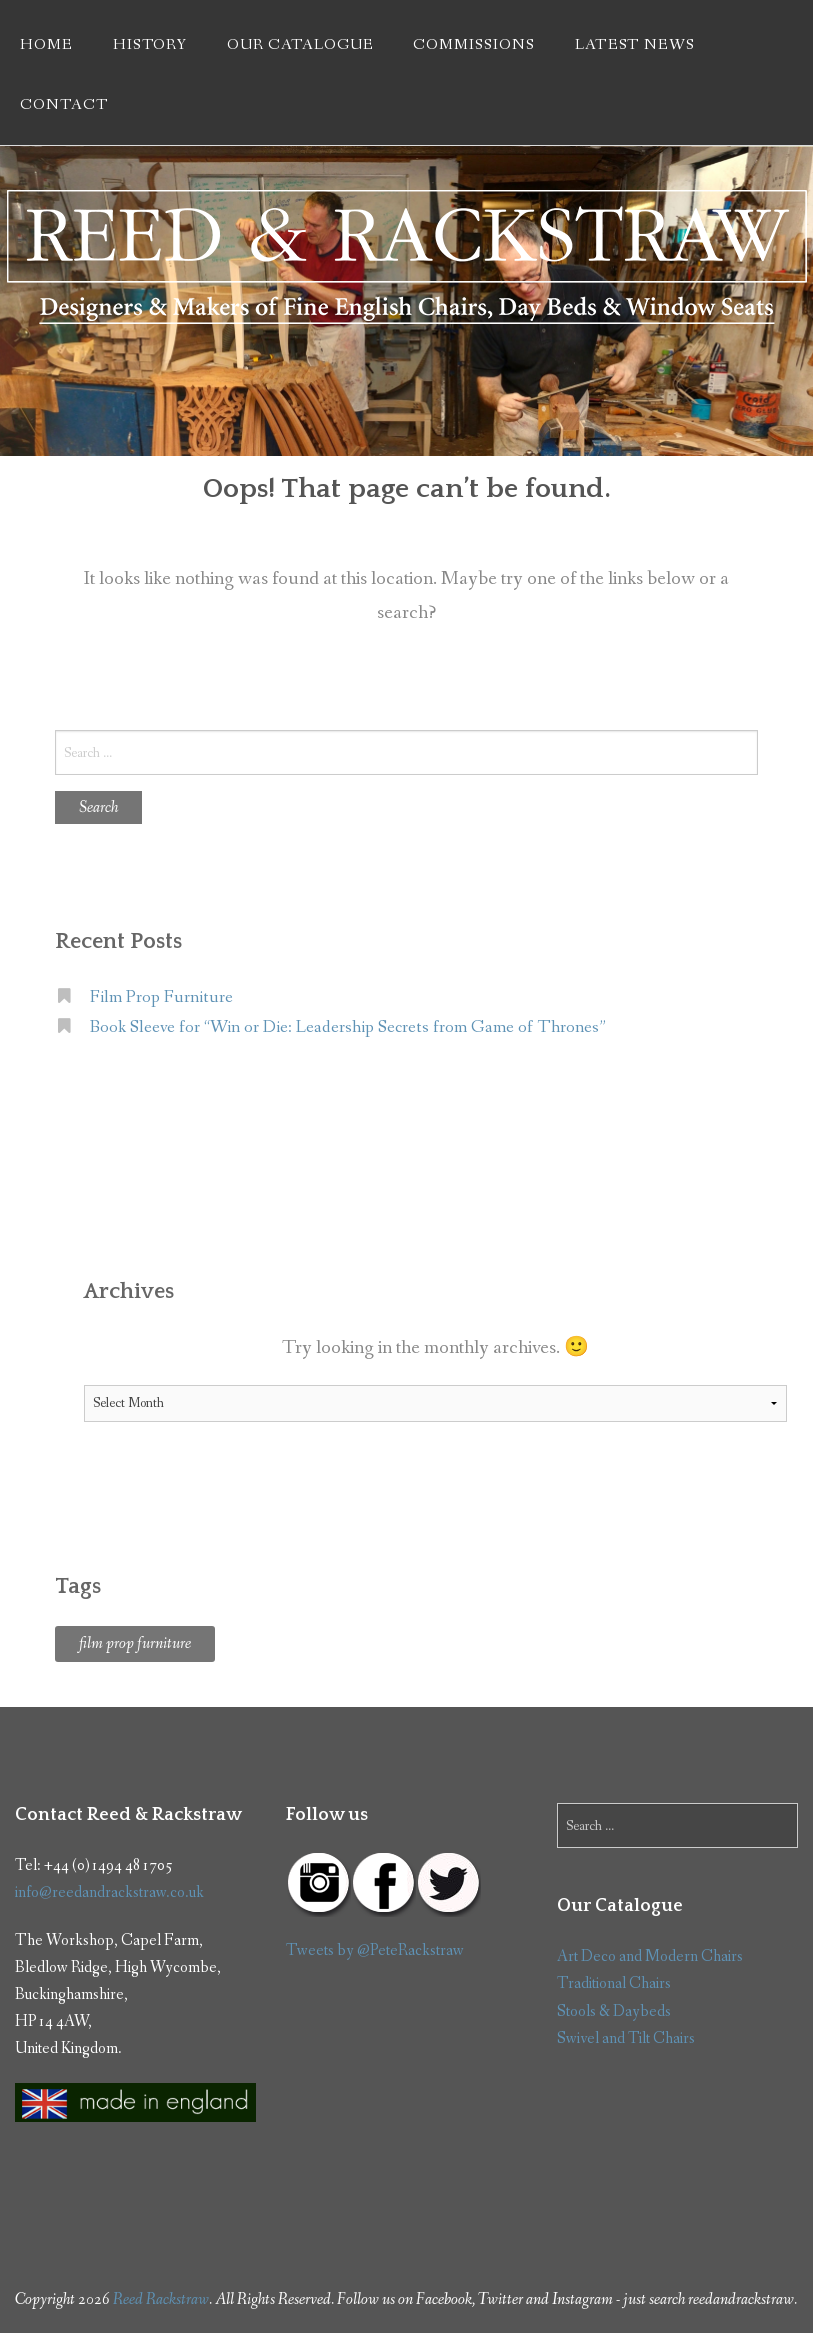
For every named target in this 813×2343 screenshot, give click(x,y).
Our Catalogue (300, 45)
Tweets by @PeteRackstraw (375, 1950)
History (150, 45)
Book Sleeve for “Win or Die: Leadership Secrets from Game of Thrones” (348, 1027)
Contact (64, 105)
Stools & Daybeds (614, 2011)
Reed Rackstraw (161, 2299)
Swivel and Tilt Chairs (626, 2038)
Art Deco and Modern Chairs (650, 1956)
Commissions (473, 45)
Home (46, 45)
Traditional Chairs (614, 1983)
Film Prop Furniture (161, 997)
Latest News (635, 45)
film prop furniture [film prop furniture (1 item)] (135, 1643)
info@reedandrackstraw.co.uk (109, 1892)
